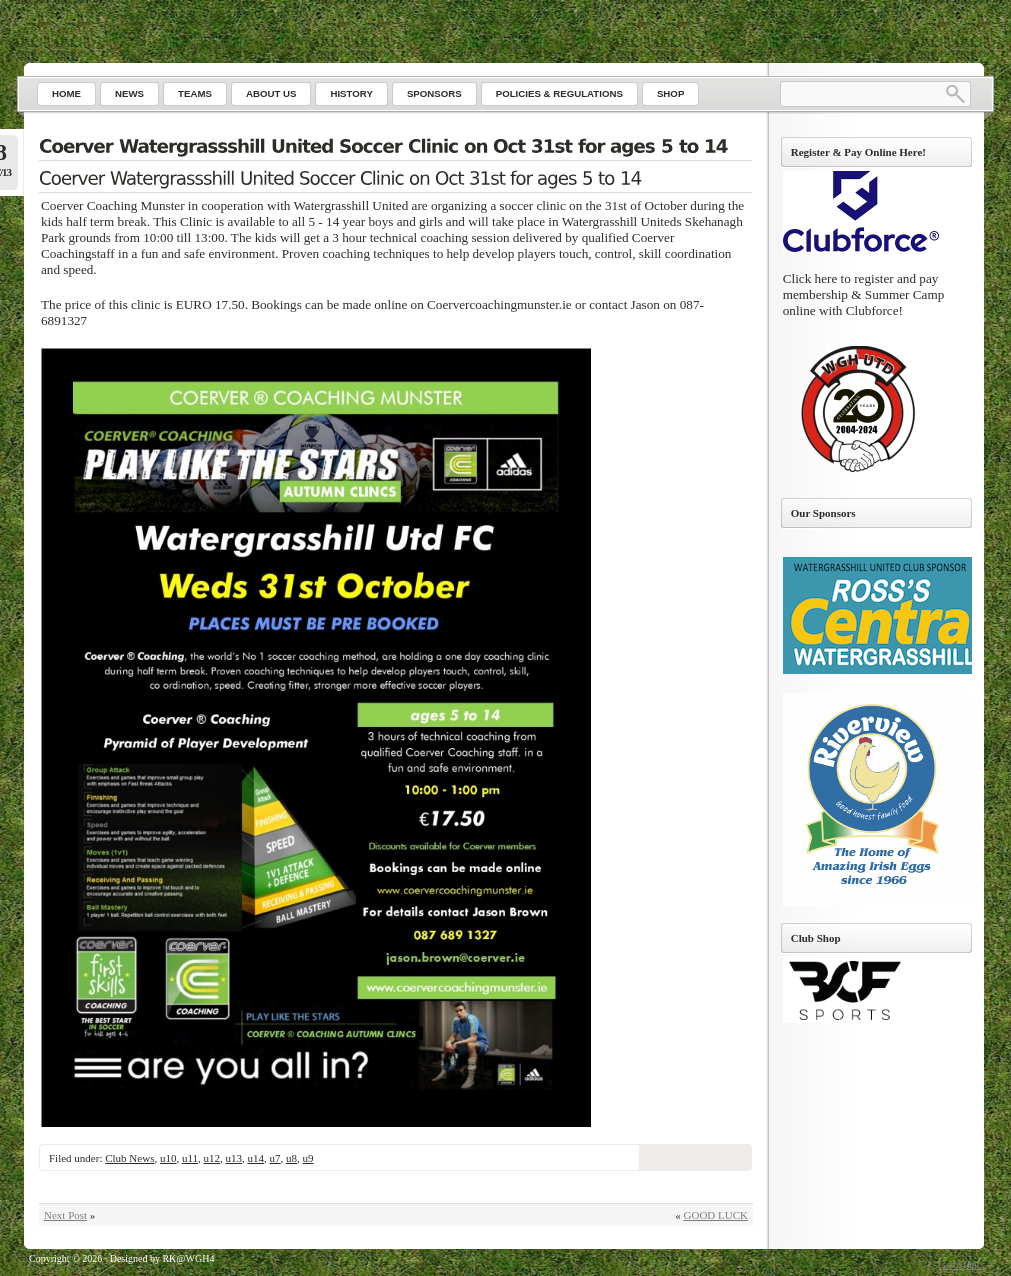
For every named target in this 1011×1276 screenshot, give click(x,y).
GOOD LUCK (716, 1215)
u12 (212, 1158)
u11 (190, 1158)
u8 (291, 1158)
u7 (275, 1158)
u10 (168, 1158)
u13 (234, 1158)
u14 (256, 1158)
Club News (129, 1158)
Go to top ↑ (961, 1264)
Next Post (65, 1215)
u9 (308, 1158)
